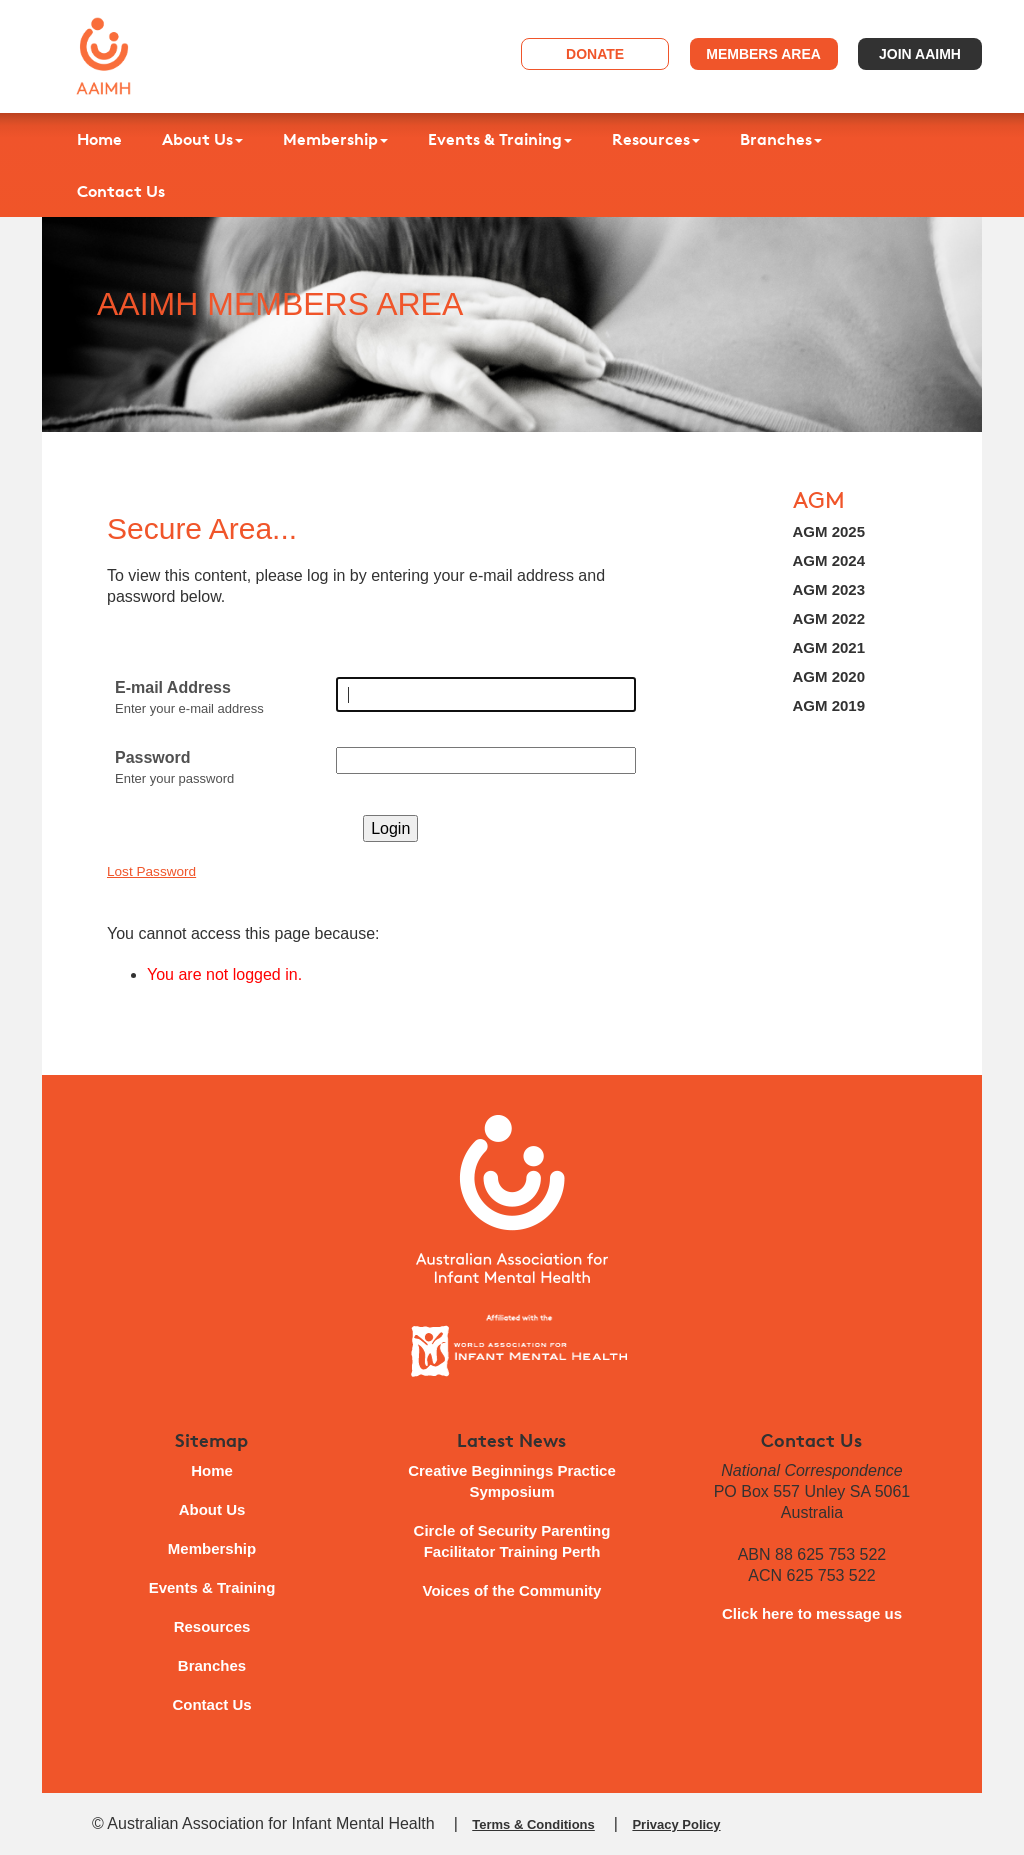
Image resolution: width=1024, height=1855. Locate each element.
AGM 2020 (829, 676)
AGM (819, 500)
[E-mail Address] (486, 694)
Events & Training (500, 139)
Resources (656, 139)
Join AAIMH (920, 54)
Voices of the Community (512, 1590)
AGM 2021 (829, 647)
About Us (202, 139)
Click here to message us (812, 1613)
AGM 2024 (829, 560)
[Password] (486, 760)
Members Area (763, 54)
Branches (781, 139)
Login (390, 828)
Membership (335, 139)
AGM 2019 (829, 705)
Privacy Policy (676, 1824)
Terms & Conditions (533, 1824)
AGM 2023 (829, 589)
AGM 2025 (829, 531)
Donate (595, 54)
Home (99, 139)
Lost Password (151, 871)
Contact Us (121, 191)
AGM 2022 (829, 618)
